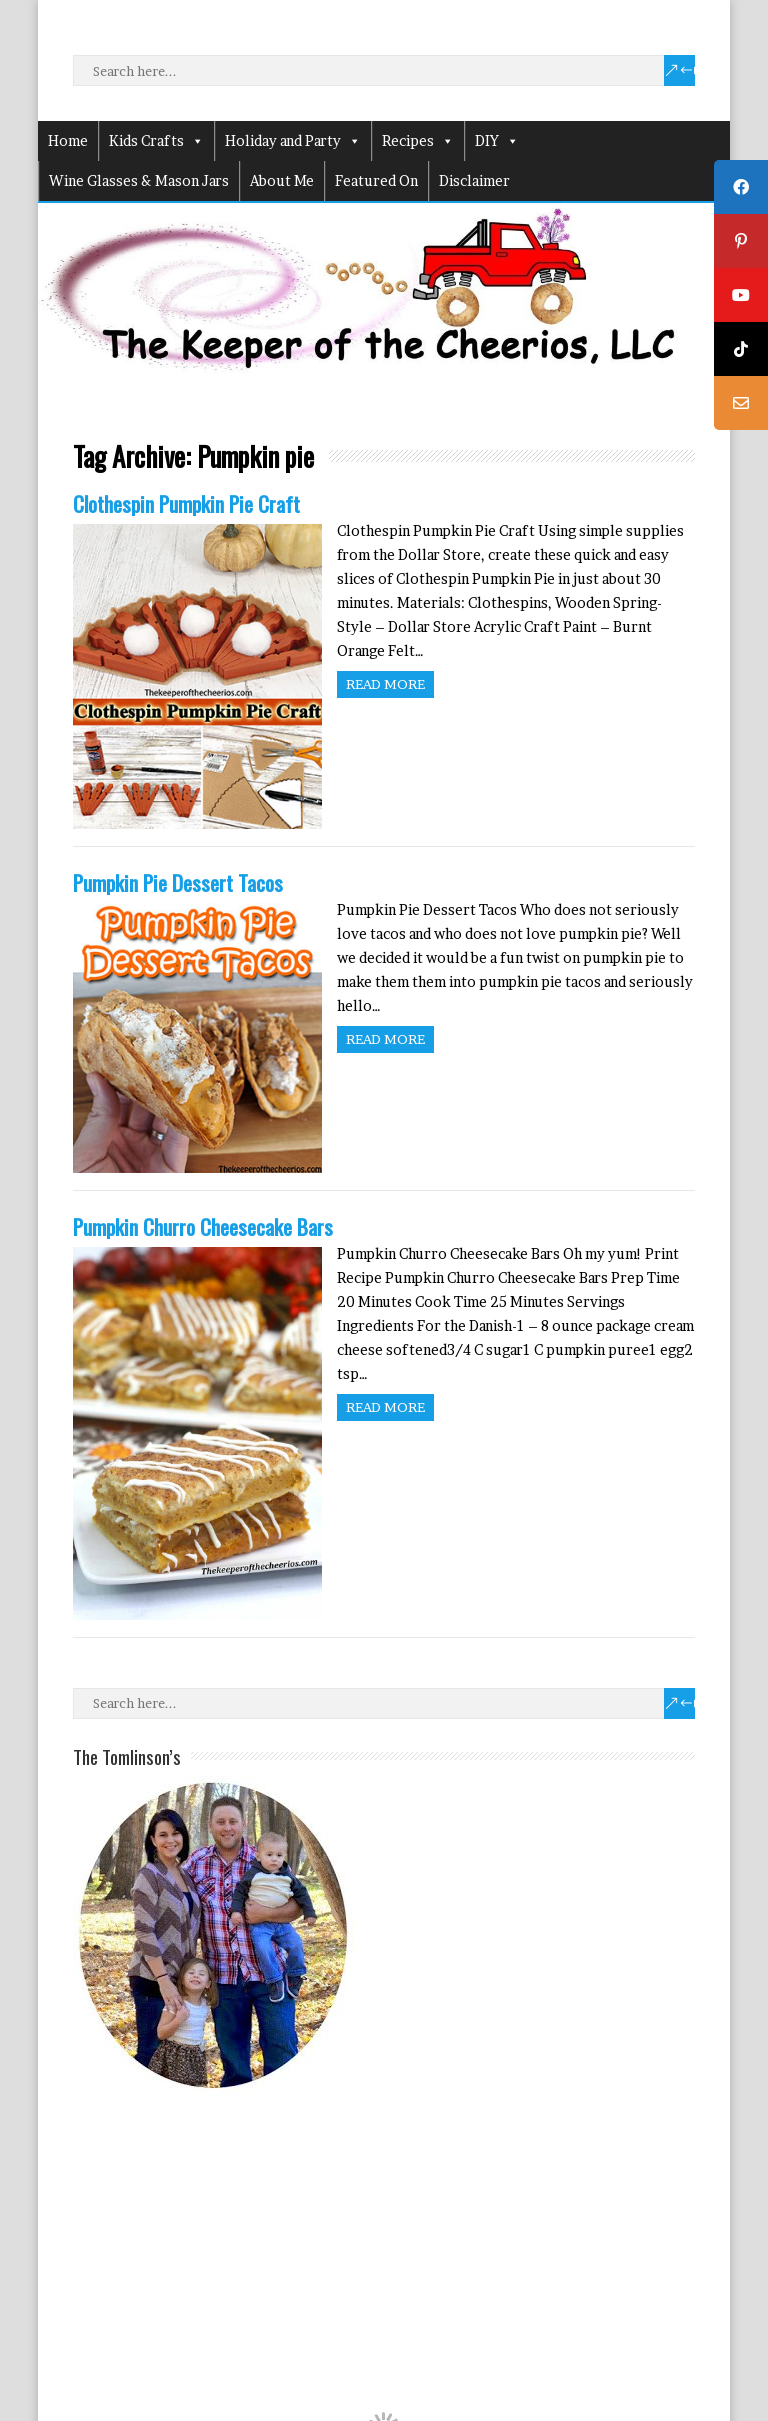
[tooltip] (741, 187)
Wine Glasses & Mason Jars (139, 180)
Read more (385, 684)
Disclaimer (474, 180)
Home (68, 140)
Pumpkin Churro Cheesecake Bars (203, 1226)
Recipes (418, 141)
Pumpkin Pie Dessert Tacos (178, 882)
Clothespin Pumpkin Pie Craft (186, 503)
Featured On (376, 180)
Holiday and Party (293, 141)
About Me (282, 180)
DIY (497, 141)
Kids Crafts (156, 141)
